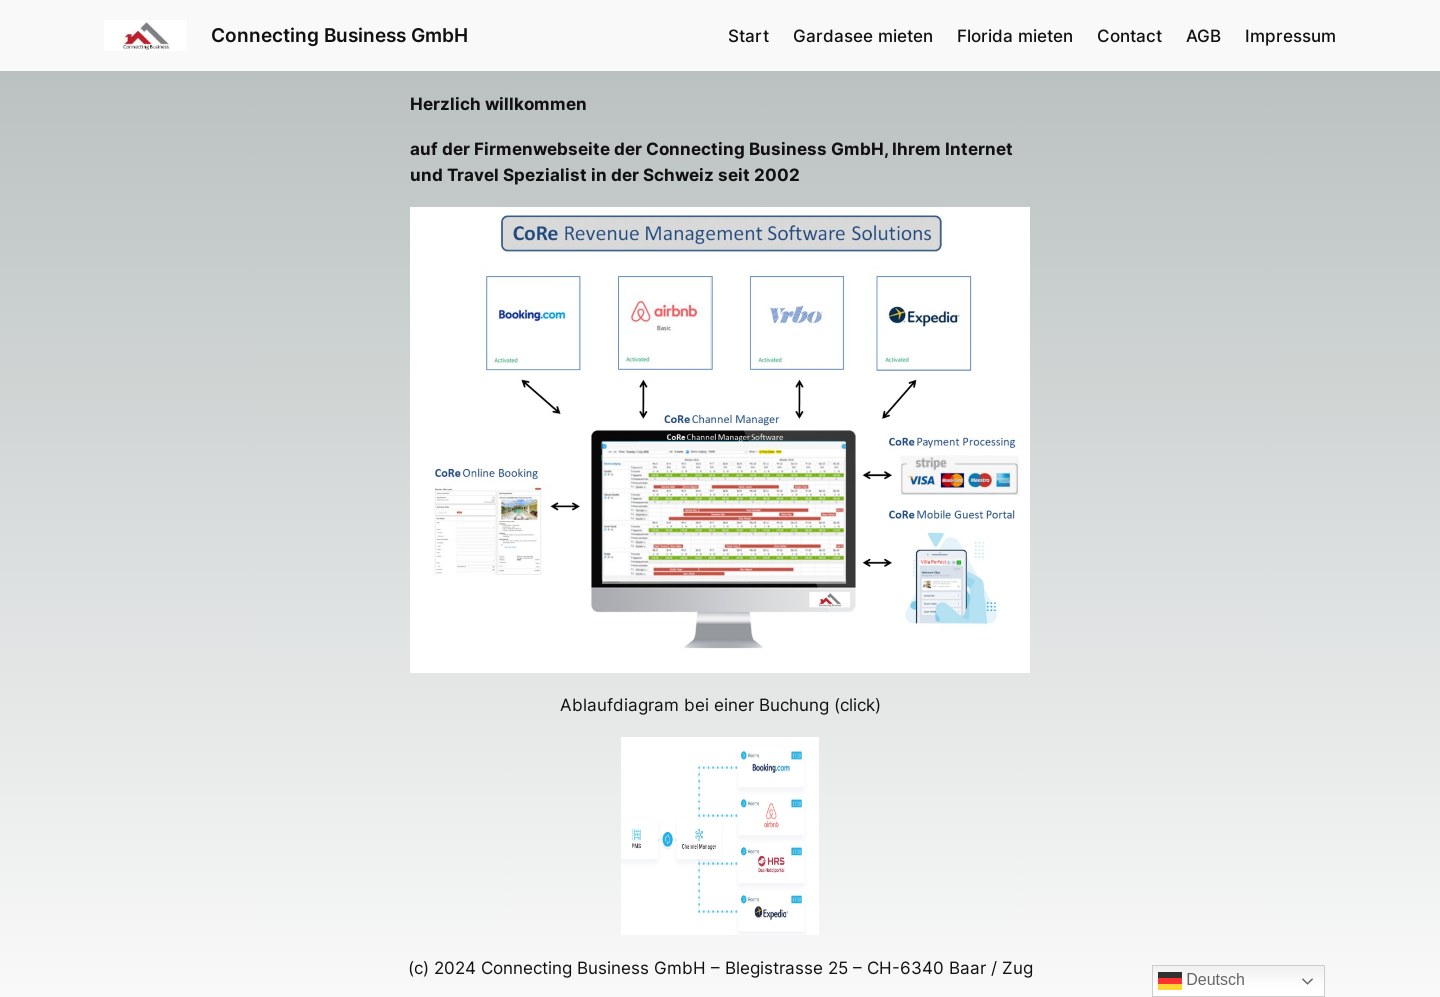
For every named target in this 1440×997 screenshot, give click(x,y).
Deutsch (1201, 981)
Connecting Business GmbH (339, 35)
